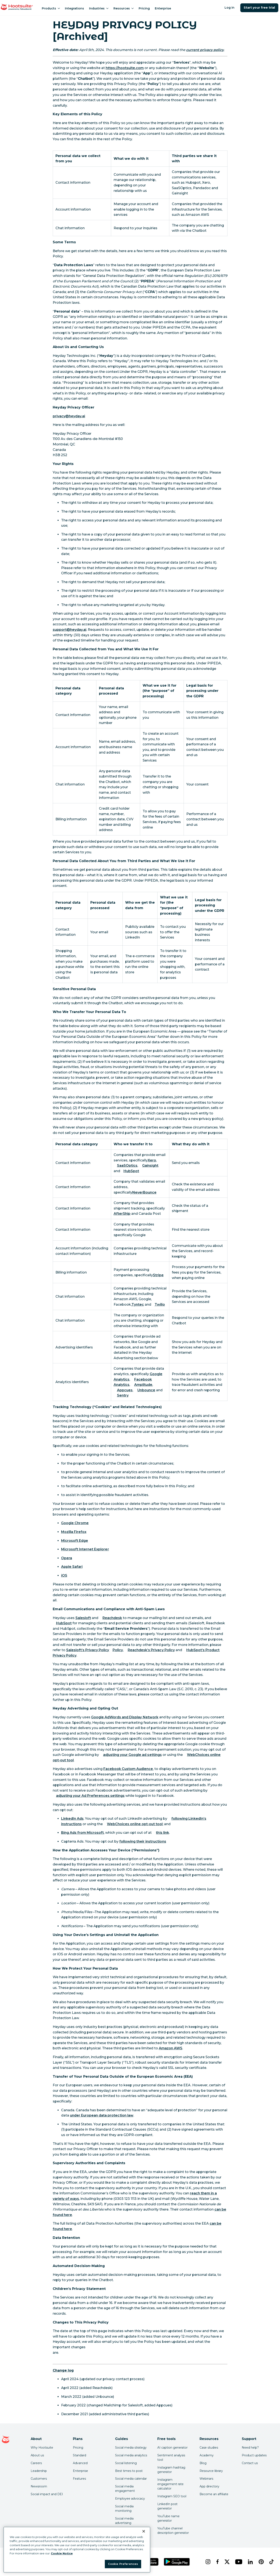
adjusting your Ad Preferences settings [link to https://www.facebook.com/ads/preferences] (90, 1796)
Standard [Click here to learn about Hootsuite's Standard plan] (79, 2455)
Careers (36, 2463)
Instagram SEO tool (171, 2496)
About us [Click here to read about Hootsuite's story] (37, 2455)
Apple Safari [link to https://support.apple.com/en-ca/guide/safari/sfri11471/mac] (72, 1567)
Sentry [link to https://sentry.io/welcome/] (123, 1395)
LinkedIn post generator (167, 2506)
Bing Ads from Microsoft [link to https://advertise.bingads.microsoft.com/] (82, 1833)
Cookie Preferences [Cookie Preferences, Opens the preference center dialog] (123, 2564)
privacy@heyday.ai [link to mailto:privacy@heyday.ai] (69, 416)
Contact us (250, 2463)
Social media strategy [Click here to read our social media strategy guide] (131, 2447)
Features (79, 2478)
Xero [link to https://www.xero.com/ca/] (152, 1160)
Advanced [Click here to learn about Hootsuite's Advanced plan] (80, 2463)
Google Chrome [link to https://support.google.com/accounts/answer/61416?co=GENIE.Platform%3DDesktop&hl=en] (75, 1523)
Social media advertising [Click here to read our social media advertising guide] (124, 2521)
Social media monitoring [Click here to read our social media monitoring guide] (124, 2508)
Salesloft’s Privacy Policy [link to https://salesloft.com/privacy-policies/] (87, 1650)
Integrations (74, 8)
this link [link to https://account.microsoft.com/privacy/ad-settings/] (162, 1833)
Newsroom (39, 2486)
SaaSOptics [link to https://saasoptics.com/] (127, 1166)
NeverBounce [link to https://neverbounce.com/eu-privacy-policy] (144, 1192)
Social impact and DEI (47, 2494)
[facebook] (217, 2561)
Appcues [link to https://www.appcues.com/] (125, 1390)
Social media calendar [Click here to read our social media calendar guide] (131, 2478)
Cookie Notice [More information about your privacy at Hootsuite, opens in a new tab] (62, 2553)
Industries (98, 8)
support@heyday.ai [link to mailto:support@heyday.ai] (70, 630)
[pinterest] (260, 2561)
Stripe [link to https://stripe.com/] (158, 1275)
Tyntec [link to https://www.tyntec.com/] (137, 1304)
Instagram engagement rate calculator (170, 2484)
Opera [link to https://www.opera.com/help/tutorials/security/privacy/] (66, 1558)
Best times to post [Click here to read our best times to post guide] (129, 2471)
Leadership (39, 2471)
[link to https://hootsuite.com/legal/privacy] (205, 50)
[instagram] (207, 2561)
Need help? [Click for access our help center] (250, 2447)
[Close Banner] (143, 2531)
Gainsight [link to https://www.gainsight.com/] (150, 1166)
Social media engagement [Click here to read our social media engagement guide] (125, 2488)
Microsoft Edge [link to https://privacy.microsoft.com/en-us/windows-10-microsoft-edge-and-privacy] (74, 1541)
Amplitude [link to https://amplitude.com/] (143, 1385)
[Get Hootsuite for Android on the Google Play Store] (177, 2562)
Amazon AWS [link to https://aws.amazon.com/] (170, 2048)
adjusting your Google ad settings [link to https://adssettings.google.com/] (132, 1755)
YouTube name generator (168, 2518)
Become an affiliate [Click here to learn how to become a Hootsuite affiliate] (214, 2494)
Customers (39, 2478)
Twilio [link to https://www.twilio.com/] (160, 1304)
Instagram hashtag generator (171, 2470)
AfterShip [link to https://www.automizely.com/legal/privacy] (122, 1214)
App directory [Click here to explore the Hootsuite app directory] (209, 2486)
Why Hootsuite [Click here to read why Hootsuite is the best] (42, 2447)
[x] (226, 2561)
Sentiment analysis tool (171, 2457)
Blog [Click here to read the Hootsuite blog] (203, 2463)
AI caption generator (172, 2447)
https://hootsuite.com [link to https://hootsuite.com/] (125, 68)
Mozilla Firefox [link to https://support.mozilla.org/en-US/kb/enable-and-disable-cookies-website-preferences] (74, 1532)
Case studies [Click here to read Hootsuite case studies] (209, 2447)
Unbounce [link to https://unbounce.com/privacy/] (146, 1390)
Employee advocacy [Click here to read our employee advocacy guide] (130, 2498)
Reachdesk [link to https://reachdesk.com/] (112, 1618)
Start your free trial (259, 7)
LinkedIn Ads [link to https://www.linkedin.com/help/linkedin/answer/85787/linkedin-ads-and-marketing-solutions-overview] (72, 1819)
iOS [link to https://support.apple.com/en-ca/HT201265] (64, 1575)
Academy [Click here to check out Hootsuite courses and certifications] (207, 2455)
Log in (229, 7)
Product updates (254, 2455)
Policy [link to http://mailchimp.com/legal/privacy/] (118, 1650)
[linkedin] (250, 2561)
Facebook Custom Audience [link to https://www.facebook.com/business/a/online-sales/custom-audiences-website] (128, 1769)
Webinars (206, 2478)
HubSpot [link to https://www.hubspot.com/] (131, 1171)
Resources (123, 8)
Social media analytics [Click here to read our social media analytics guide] (131, 2455)
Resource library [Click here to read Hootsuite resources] (211, 2471)
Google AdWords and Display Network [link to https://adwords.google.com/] (124, 1717)
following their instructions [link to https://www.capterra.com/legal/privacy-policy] (142, 1841)
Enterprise (163, 8)
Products (51, 8)
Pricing (144, 8)
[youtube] (238, 2561)
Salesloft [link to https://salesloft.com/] (83, 1618)
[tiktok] (271, 2561)
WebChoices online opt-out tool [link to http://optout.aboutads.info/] (135, 1824)
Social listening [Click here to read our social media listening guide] (126, 2463)
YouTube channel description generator (173, 2530)
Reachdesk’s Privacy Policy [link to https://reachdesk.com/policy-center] (151, 1650)
